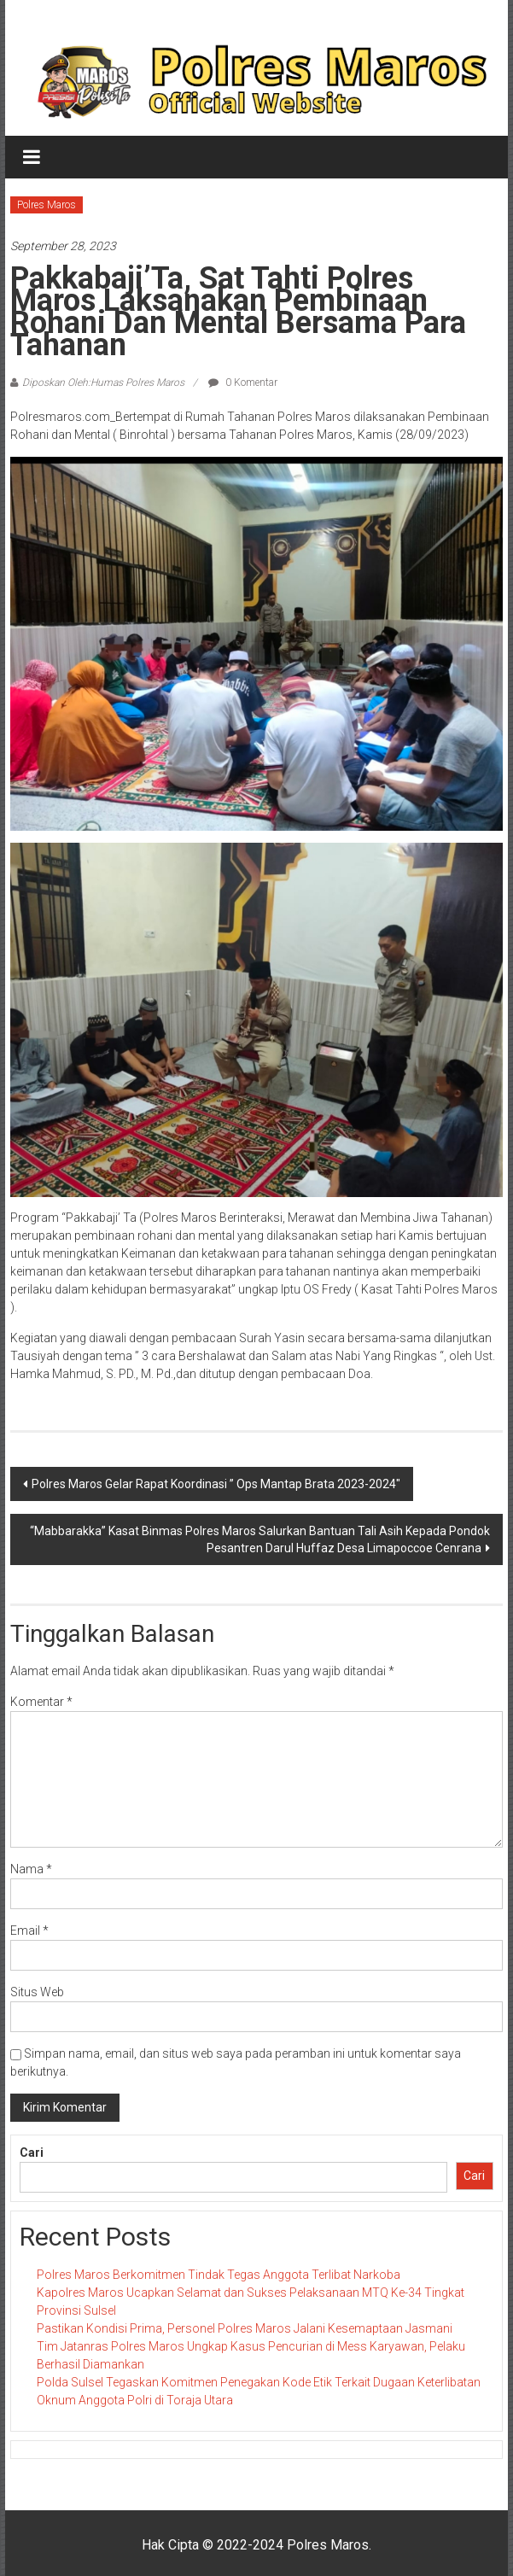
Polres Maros (46, 205)
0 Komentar (242, 382)
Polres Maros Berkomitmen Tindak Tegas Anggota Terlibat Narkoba (218, 2274)
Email (29, 1930)
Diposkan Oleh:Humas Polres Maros (103, 382)
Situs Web (37, 1992)
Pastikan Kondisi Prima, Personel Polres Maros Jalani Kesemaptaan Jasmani (244, 2328)
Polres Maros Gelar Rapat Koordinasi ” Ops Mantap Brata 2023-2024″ (216, 1484)
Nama (31, 1869)
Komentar (41, 1702)
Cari (32, 2152)
